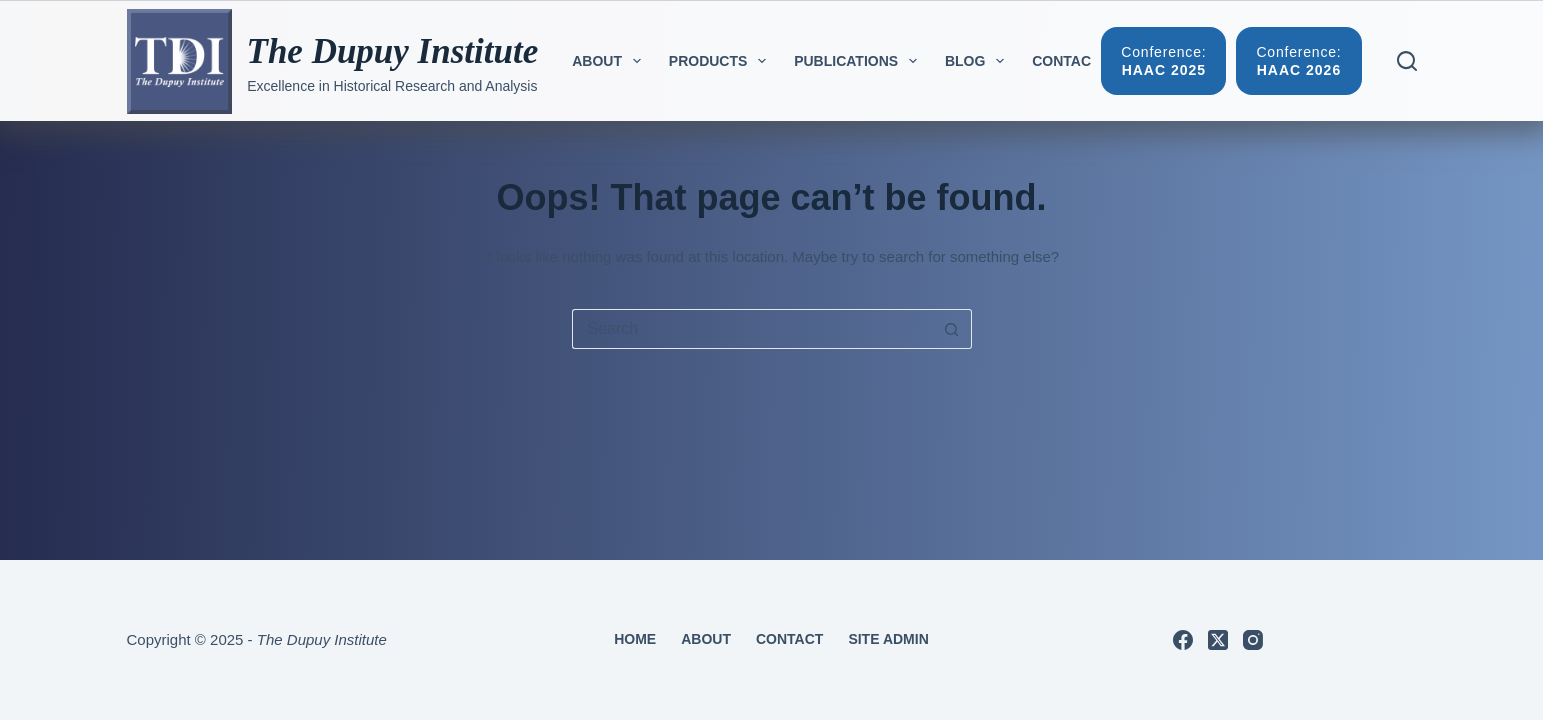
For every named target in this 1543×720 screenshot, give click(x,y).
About (610, 61)
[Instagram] (1253, 640)
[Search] (1407, 61)
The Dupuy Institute (393, 51)
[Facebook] (1183, 640)
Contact (1065, 61)
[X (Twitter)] (1218, 640)
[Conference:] (1163, 61)
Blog (978, 61)
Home (635, 639)
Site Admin (888, 639)
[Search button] (952, 329)
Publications (859, 61)
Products (721, 61)
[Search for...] (752, 329)
